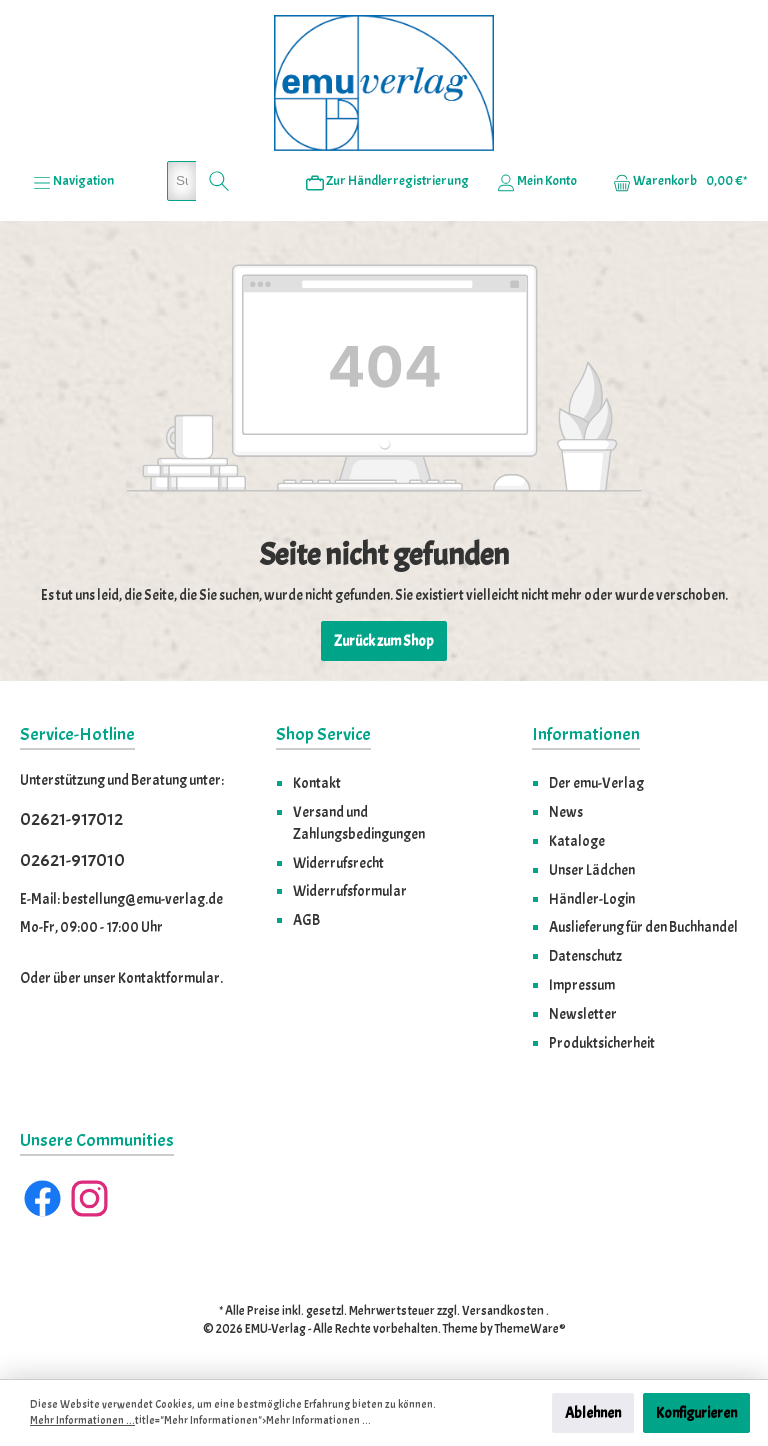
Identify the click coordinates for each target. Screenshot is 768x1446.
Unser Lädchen (592, 870)
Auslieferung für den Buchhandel (643, 927)
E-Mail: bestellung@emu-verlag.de (121, 899)
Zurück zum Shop (384, 641)
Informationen (586, 734)
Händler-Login (592, 899)
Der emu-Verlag (596, 783)
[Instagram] (89, 1198)
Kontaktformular (169, 978)
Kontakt (317, 783)
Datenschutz (585, 956)
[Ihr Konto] (537, 181)
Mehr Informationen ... (82, 1420)
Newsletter (583, 1014)
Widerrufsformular (350, 891)
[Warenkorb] (674, 181)
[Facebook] (42, 1198)
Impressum (582, 985)
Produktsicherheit (602, 1043)
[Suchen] (219, 181)
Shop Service (323, 734)
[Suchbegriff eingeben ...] (182, 181)
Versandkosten (503, 1311)
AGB (306, 920)
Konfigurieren (696, 1413)
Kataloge (577, 841)
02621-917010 (72, 860)
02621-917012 (71, 819)
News (566, 812)
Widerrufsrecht (338, 863)
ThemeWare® (530, 1329)
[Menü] (73, 181)
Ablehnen (593, 1413)
